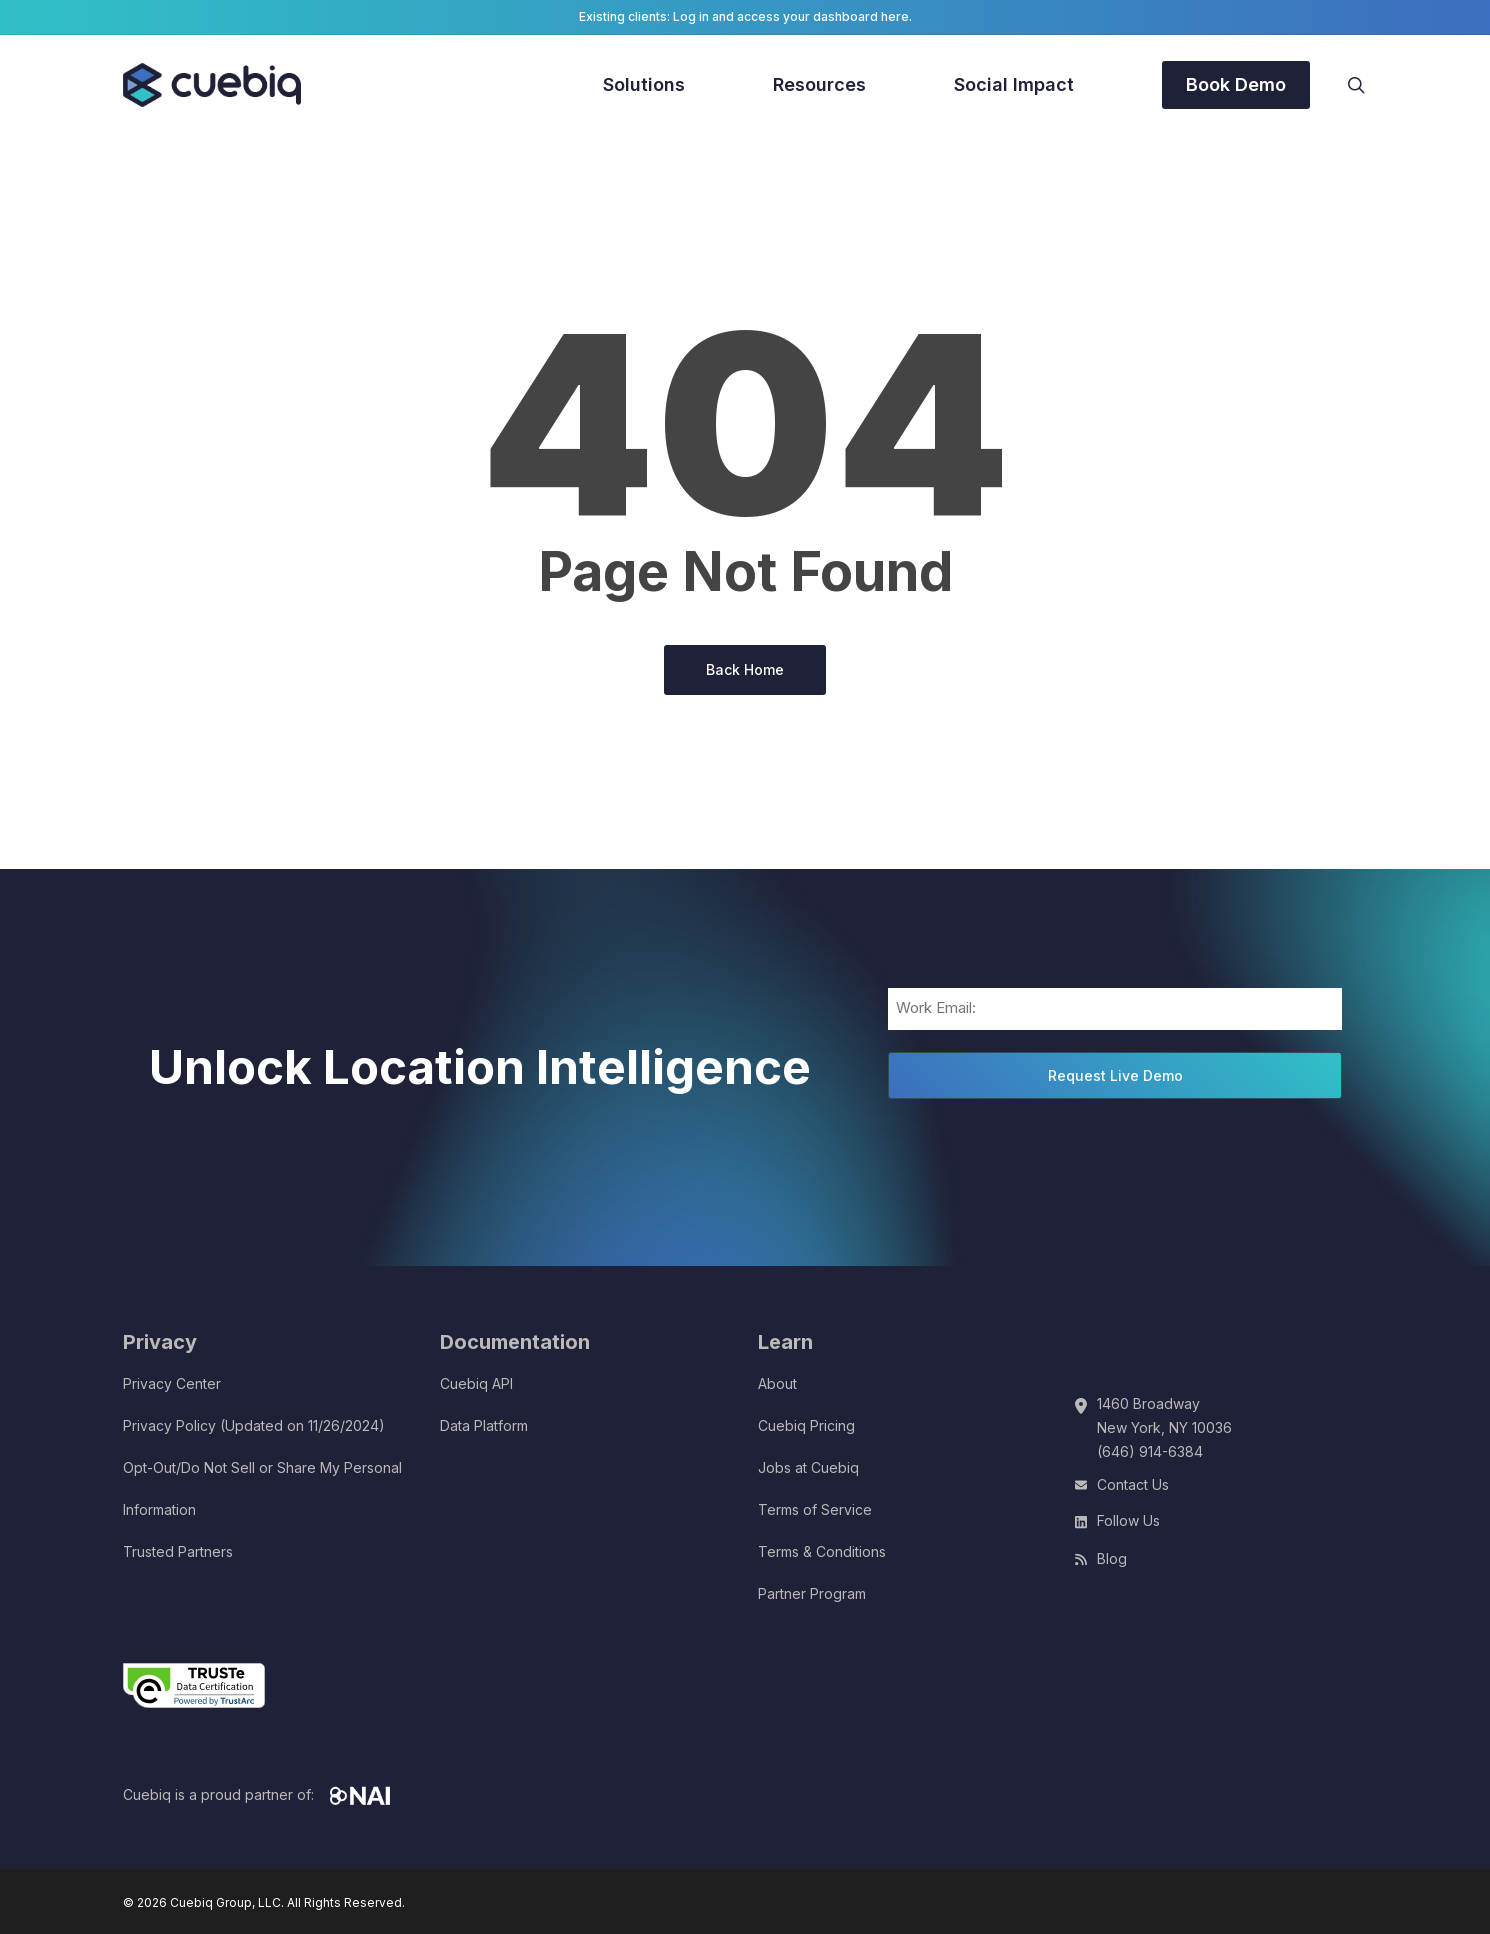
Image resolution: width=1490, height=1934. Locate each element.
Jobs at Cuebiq (808, 1467)
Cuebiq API (476, 1383)
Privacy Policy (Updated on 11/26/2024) (254, 1425)
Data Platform (484, 1425)
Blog (1112, 1558)
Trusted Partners (178, 1551)
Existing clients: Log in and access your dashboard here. (745, 16)
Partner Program (812, 1593)
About (777, 1383)
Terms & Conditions (822, 1551)
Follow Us (1128, 1520)
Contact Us (1133, 1484)
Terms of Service (815, 1509)
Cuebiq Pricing (806, 1425)
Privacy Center (172, 1383)
